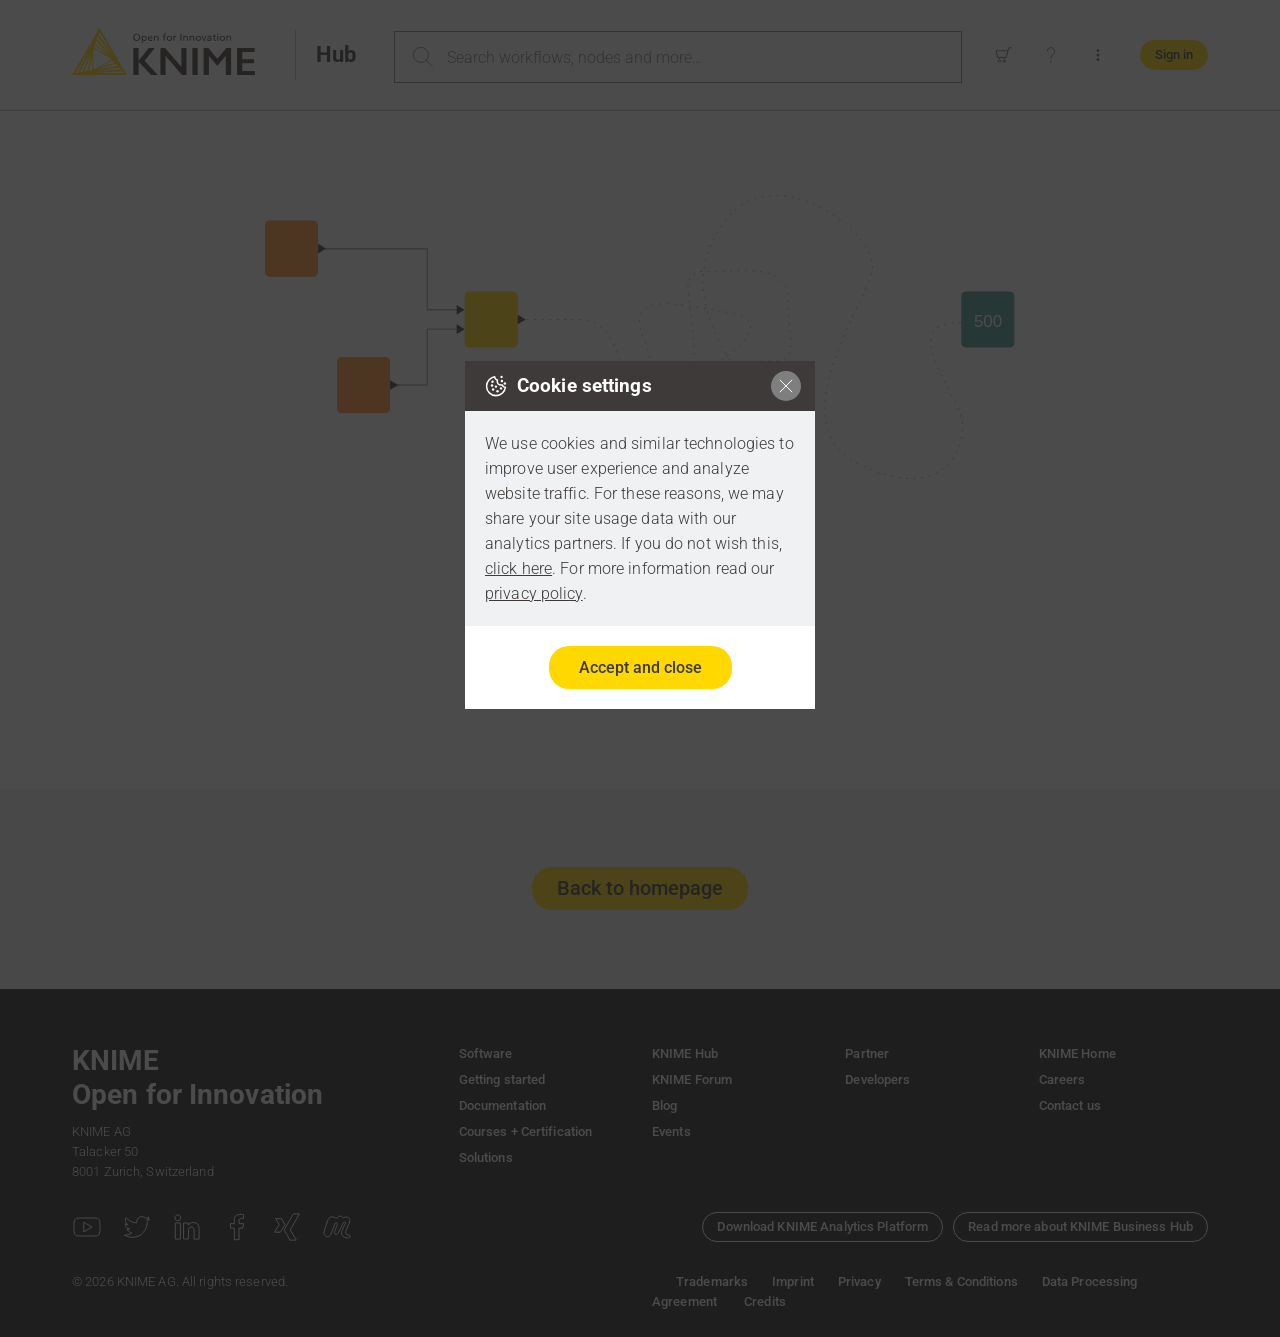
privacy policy (534, 593)
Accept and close (640, 667)
